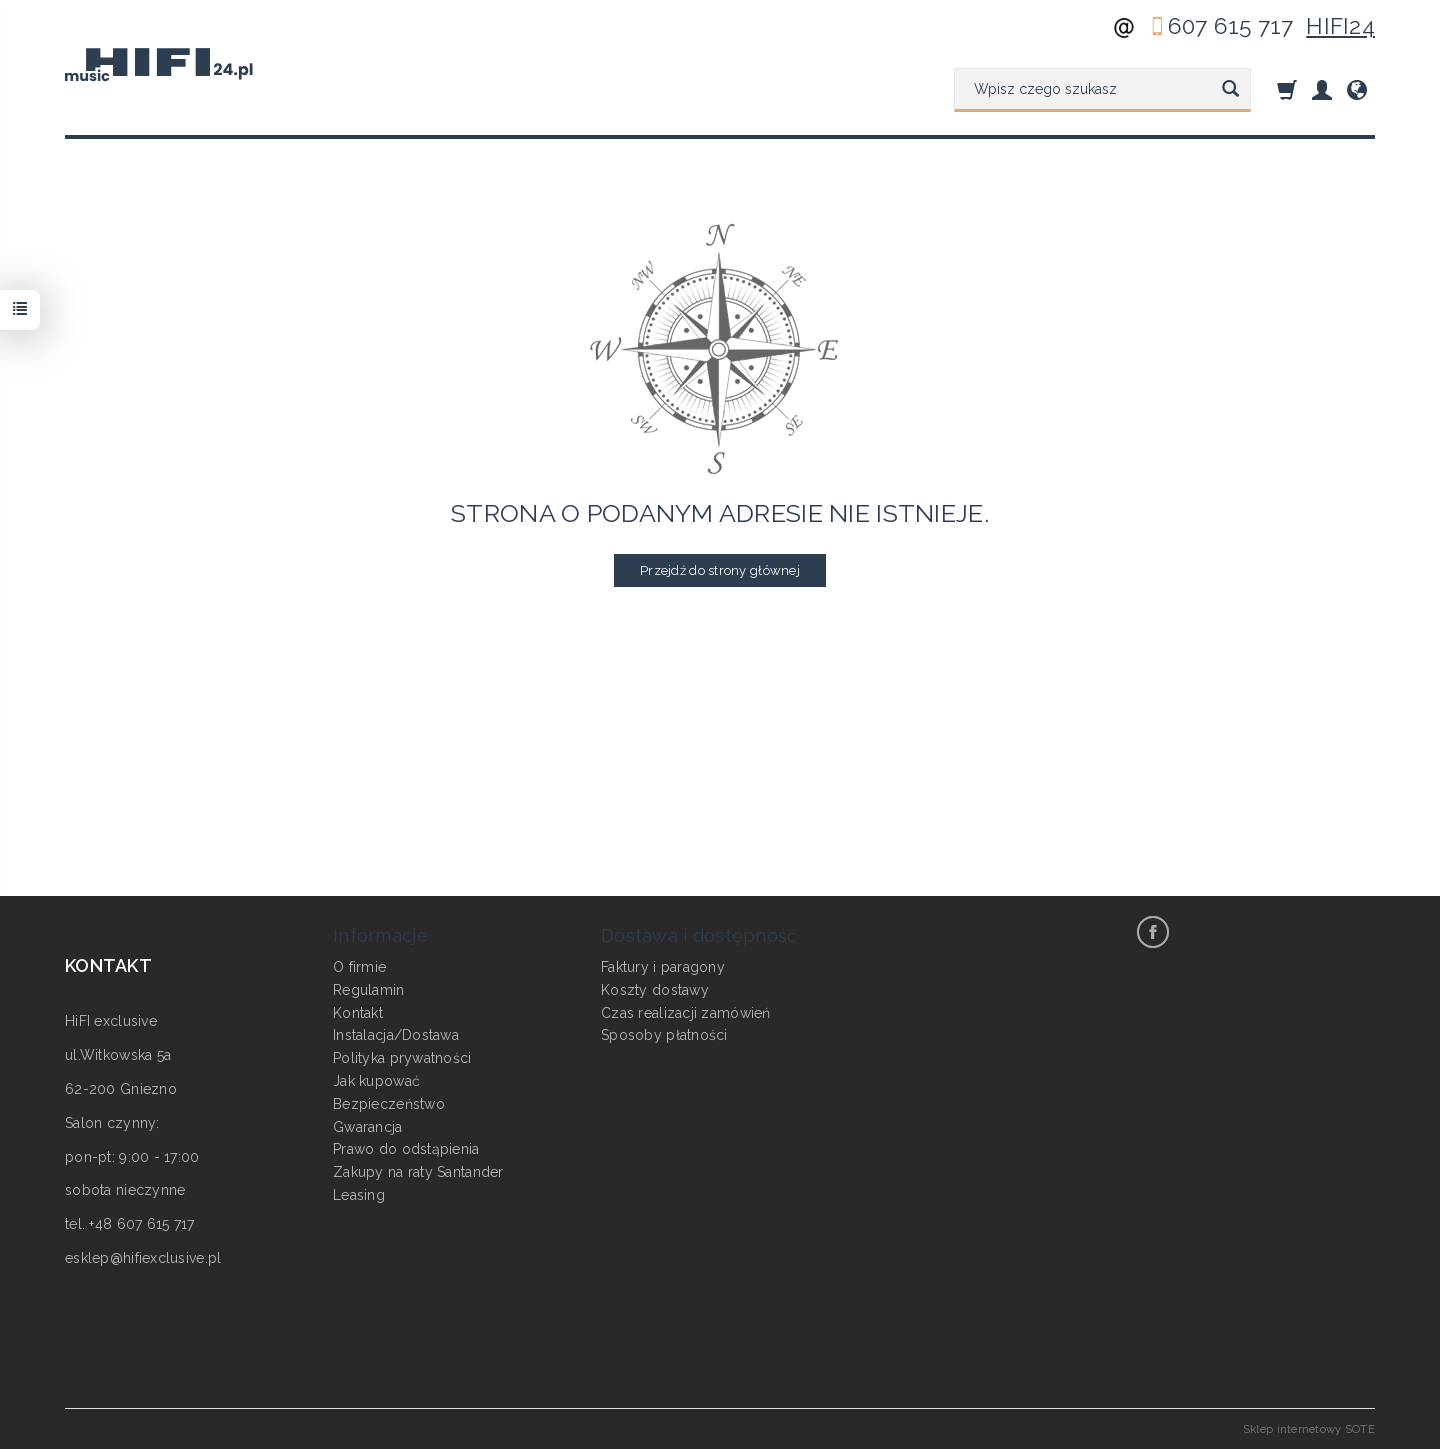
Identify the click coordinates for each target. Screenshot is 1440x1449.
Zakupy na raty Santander (418, 1172)
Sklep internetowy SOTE (1309, 1429)
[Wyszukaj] (1230, 90)
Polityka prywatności (402, 1058)
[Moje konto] (1322, 89)
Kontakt (358, 1013)
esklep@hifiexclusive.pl (143, 1258)
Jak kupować (376, 1081)
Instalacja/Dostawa (396, 1035)
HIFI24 (1340, 26)
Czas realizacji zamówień (686, 1013)
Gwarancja (368, 1127)
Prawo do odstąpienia (406, 1149)
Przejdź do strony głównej (720, 570)
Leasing (359, 1195)
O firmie (359, 967)
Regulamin (369, 990)
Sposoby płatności (664, 1035)
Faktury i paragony (663, 967)
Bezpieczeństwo (389, 1104)
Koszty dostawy (655, 990)
